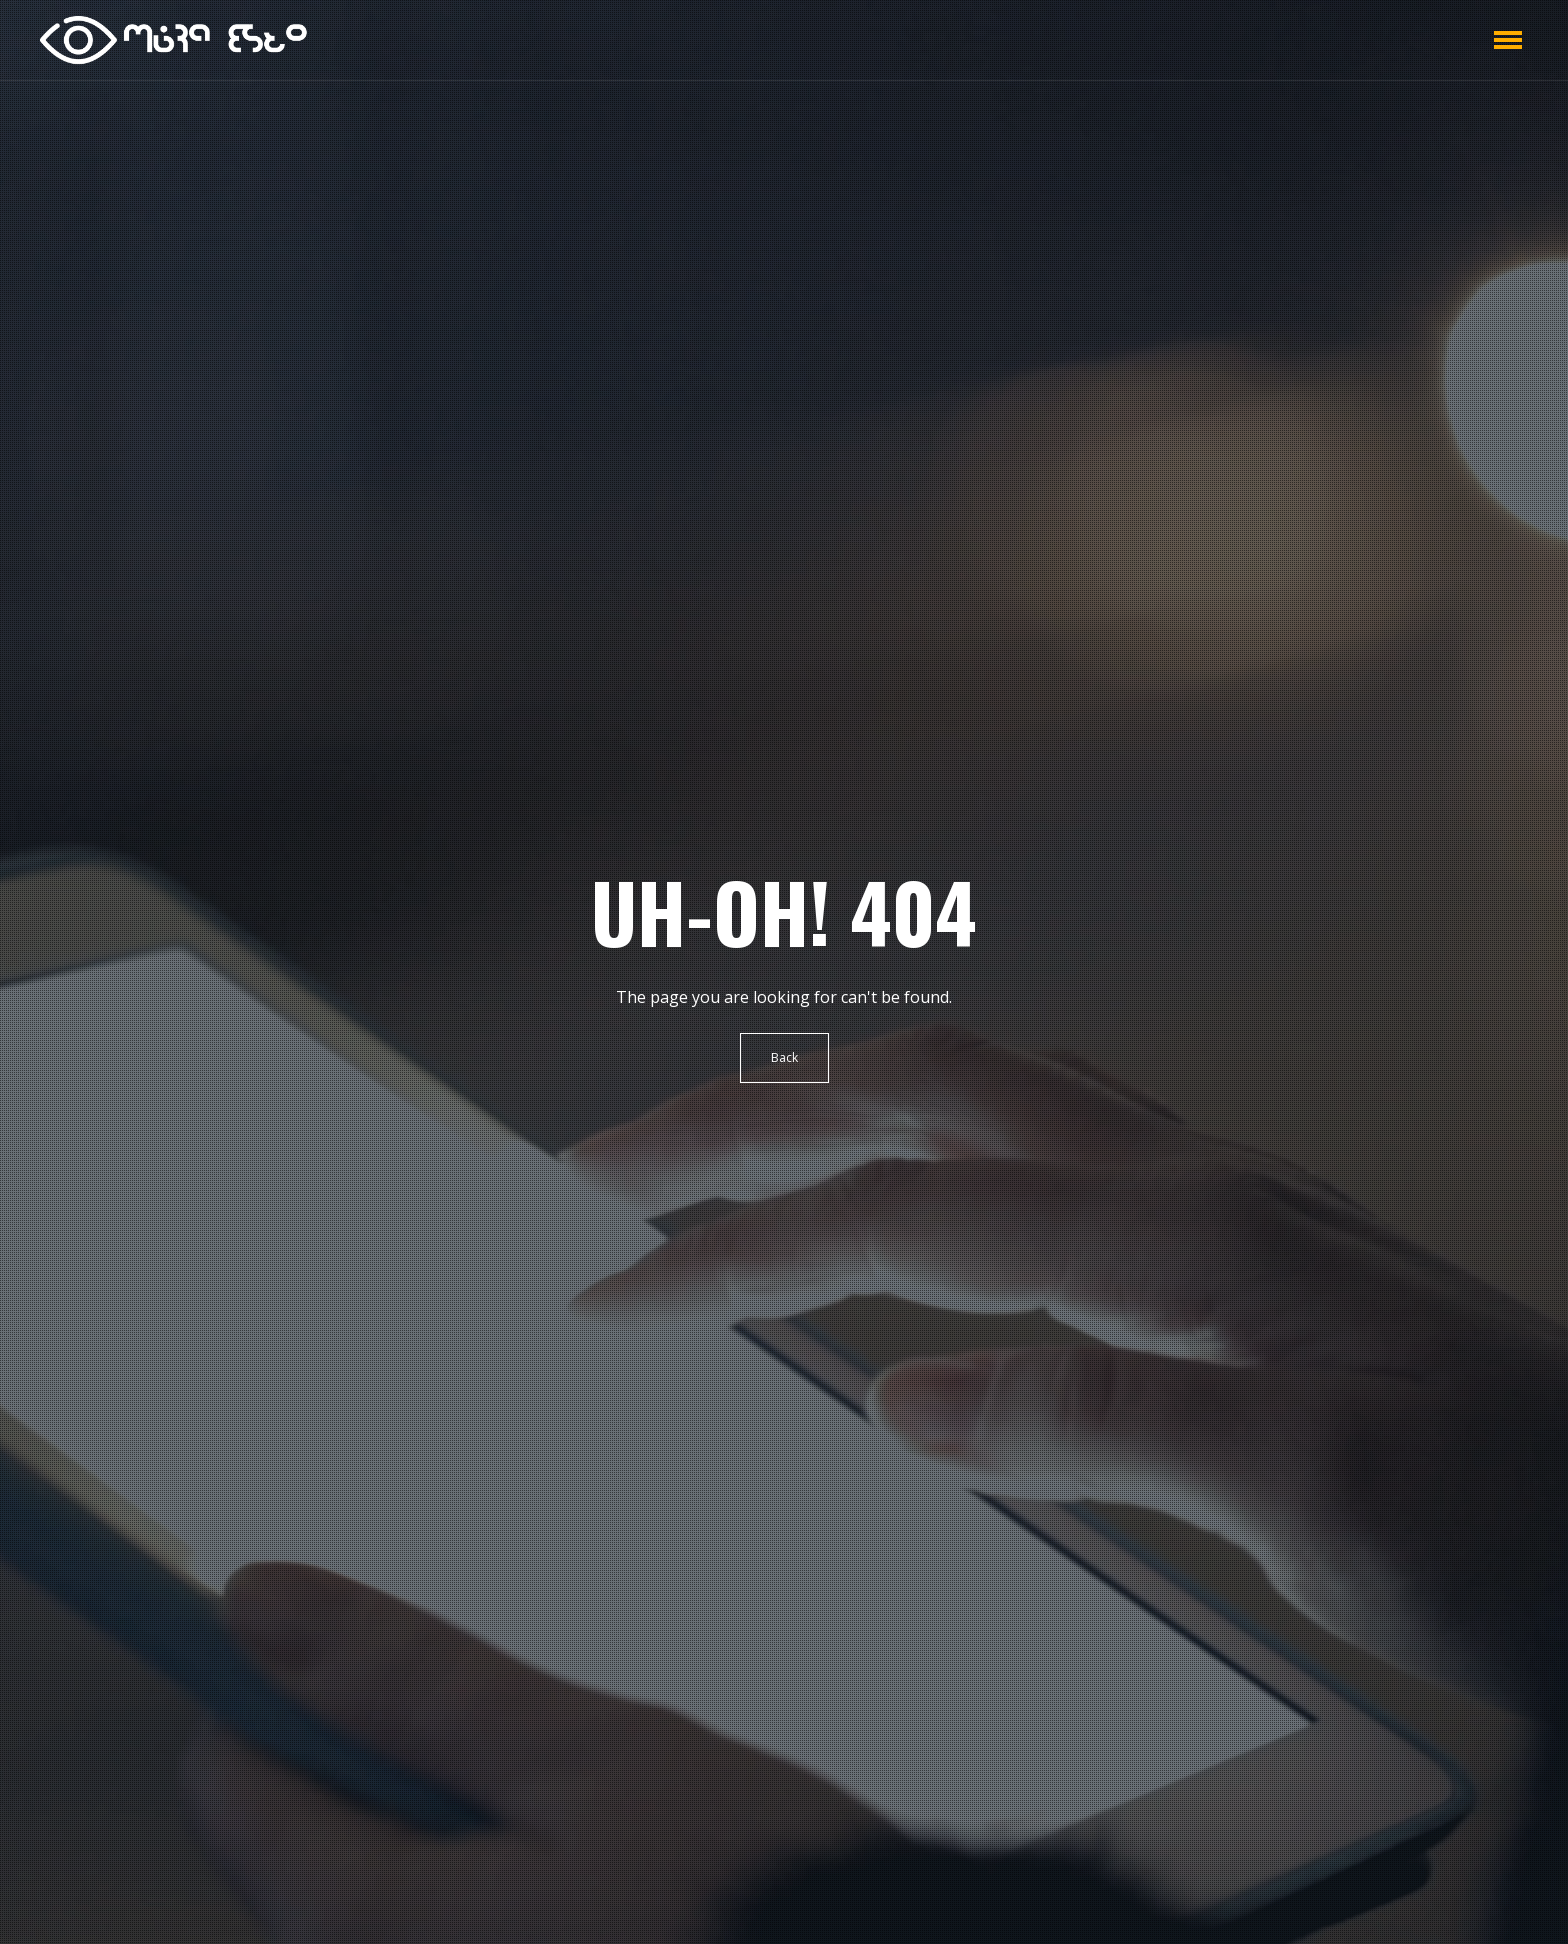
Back (784, 1057)
